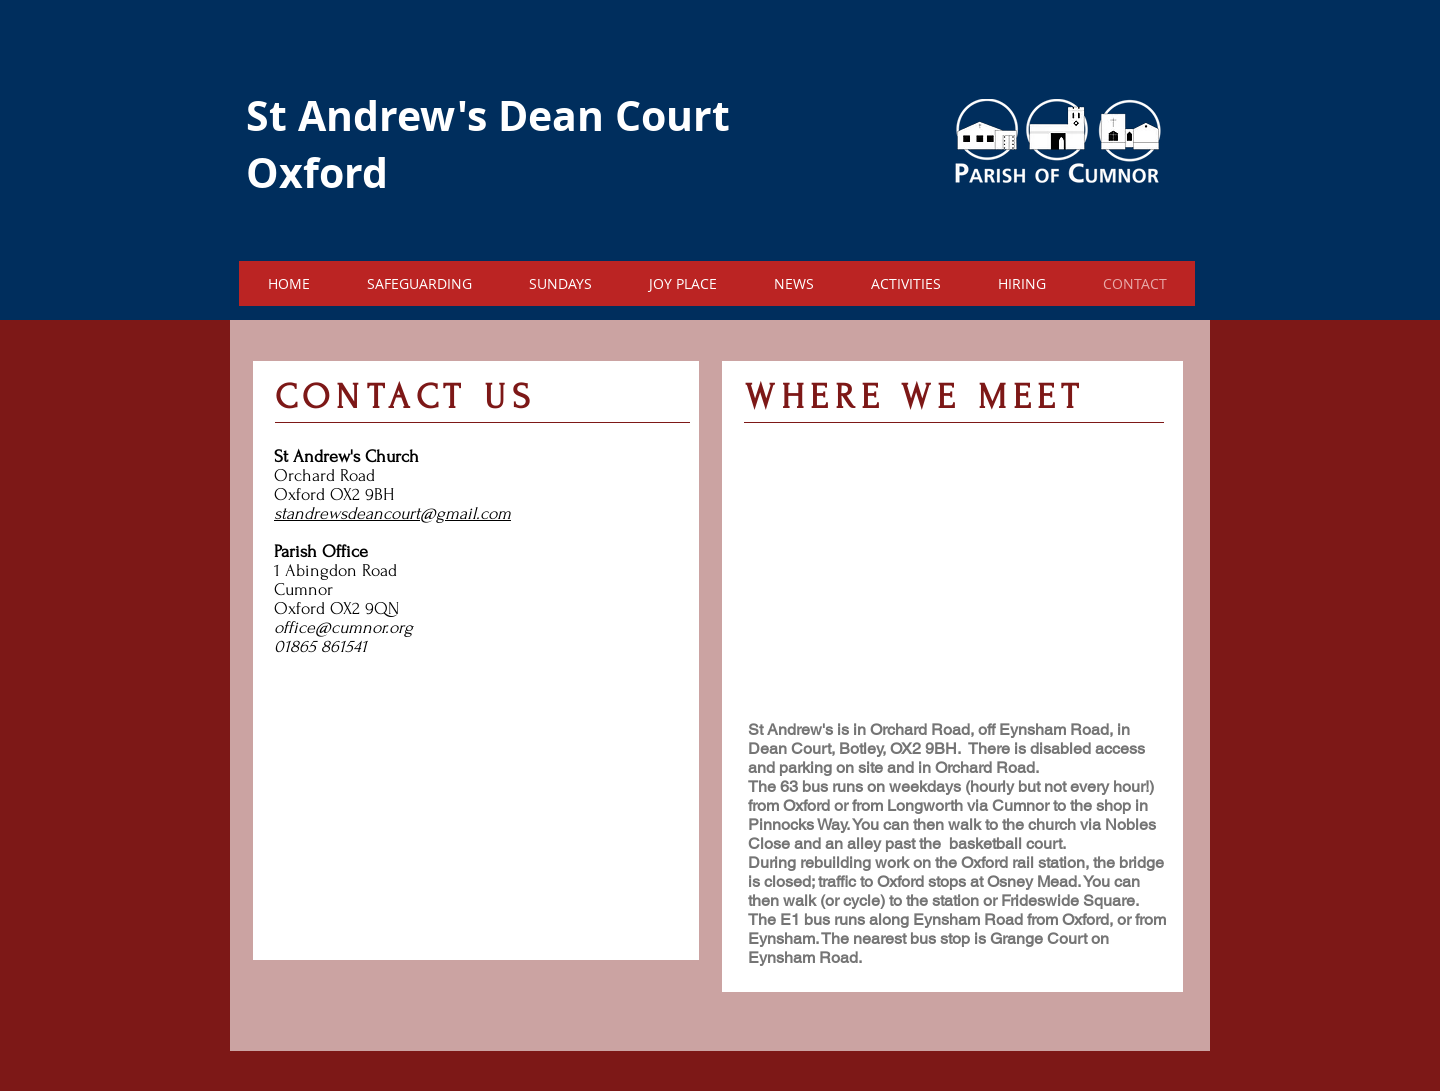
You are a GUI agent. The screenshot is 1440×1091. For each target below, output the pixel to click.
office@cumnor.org (343, 627)
